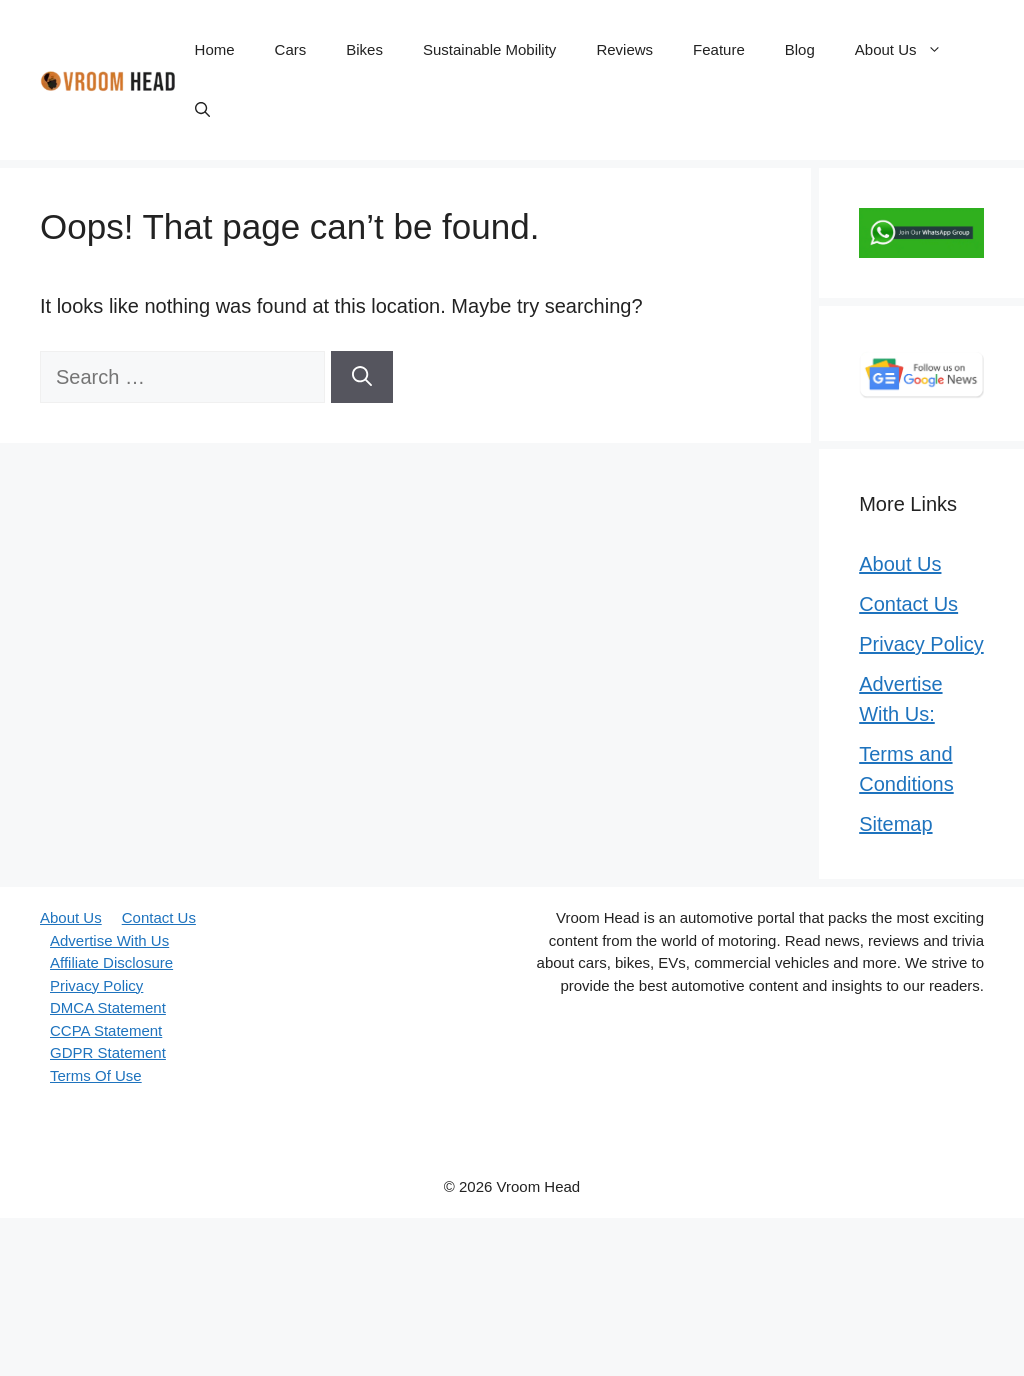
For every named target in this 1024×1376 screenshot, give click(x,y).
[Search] (362, 377)
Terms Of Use (96, 1075)
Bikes (364, 49)
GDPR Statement (108, 1052)
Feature (719, 49)
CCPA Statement (106, 1030)
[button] (202, 110)
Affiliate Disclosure (111, 962)
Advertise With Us (109, 940)
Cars (291, 49)
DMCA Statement (108, 1007)
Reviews (624, 49)
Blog (800, 49)
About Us (908, 50)
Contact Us (908, 604)
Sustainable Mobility (489, 49)
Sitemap (895, 824)
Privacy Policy (921, 644)
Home (215, 49)
